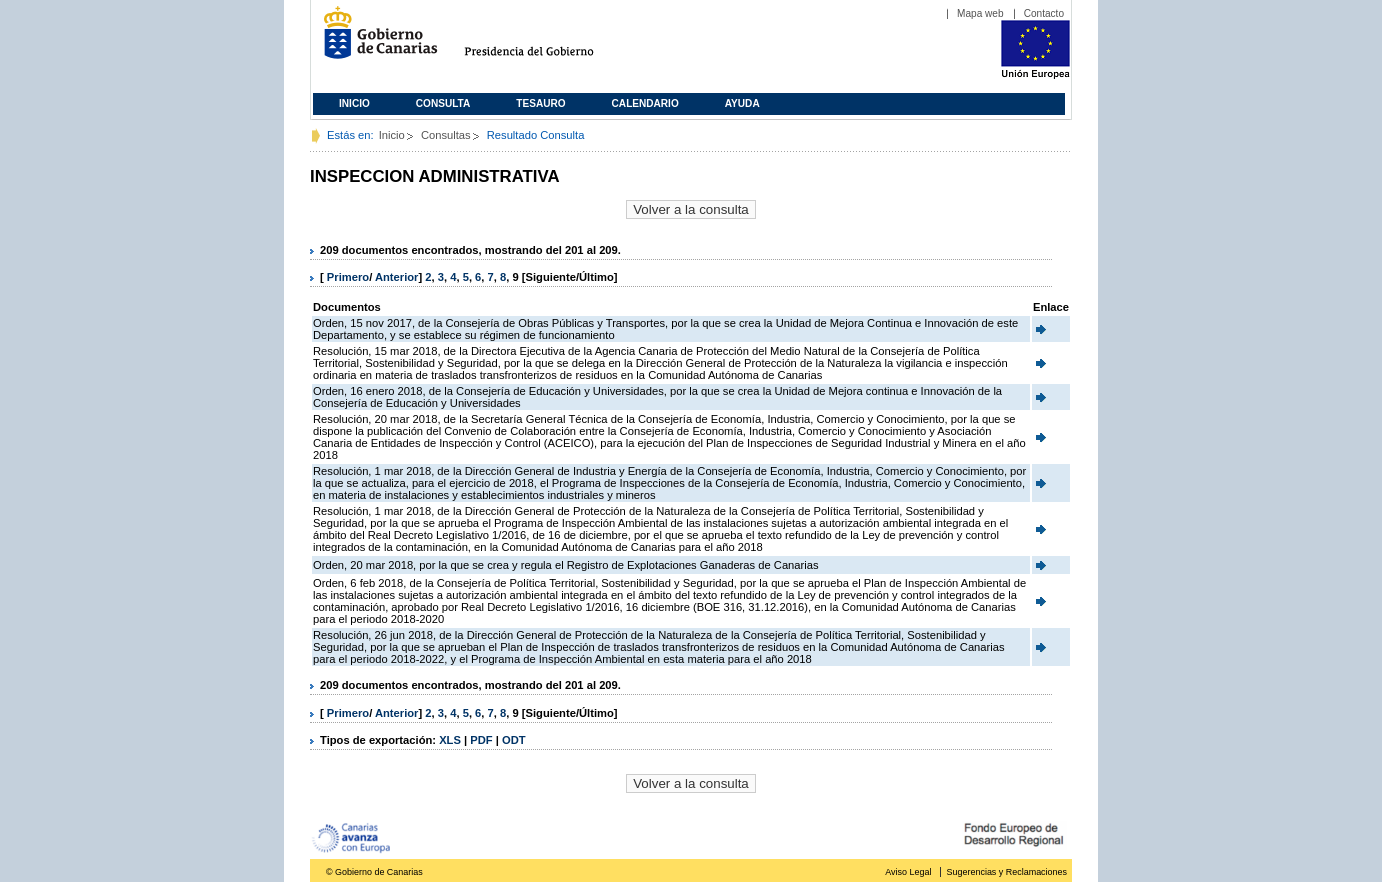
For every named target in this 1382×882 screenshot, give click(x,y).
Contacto (1044, 13)
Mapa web (980, 13)
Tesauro (540, 103)
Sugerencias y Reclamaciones (1007, 872)
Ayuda (742, 103)
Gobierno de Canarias (374, 40)
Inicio (354, 103)
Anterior (397, 277)
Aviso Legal (908, 872)
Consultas (446, 135)
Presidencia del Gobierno (547, 40)
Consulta (443, 103)
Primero (348, 277)
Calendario (645, 103)
